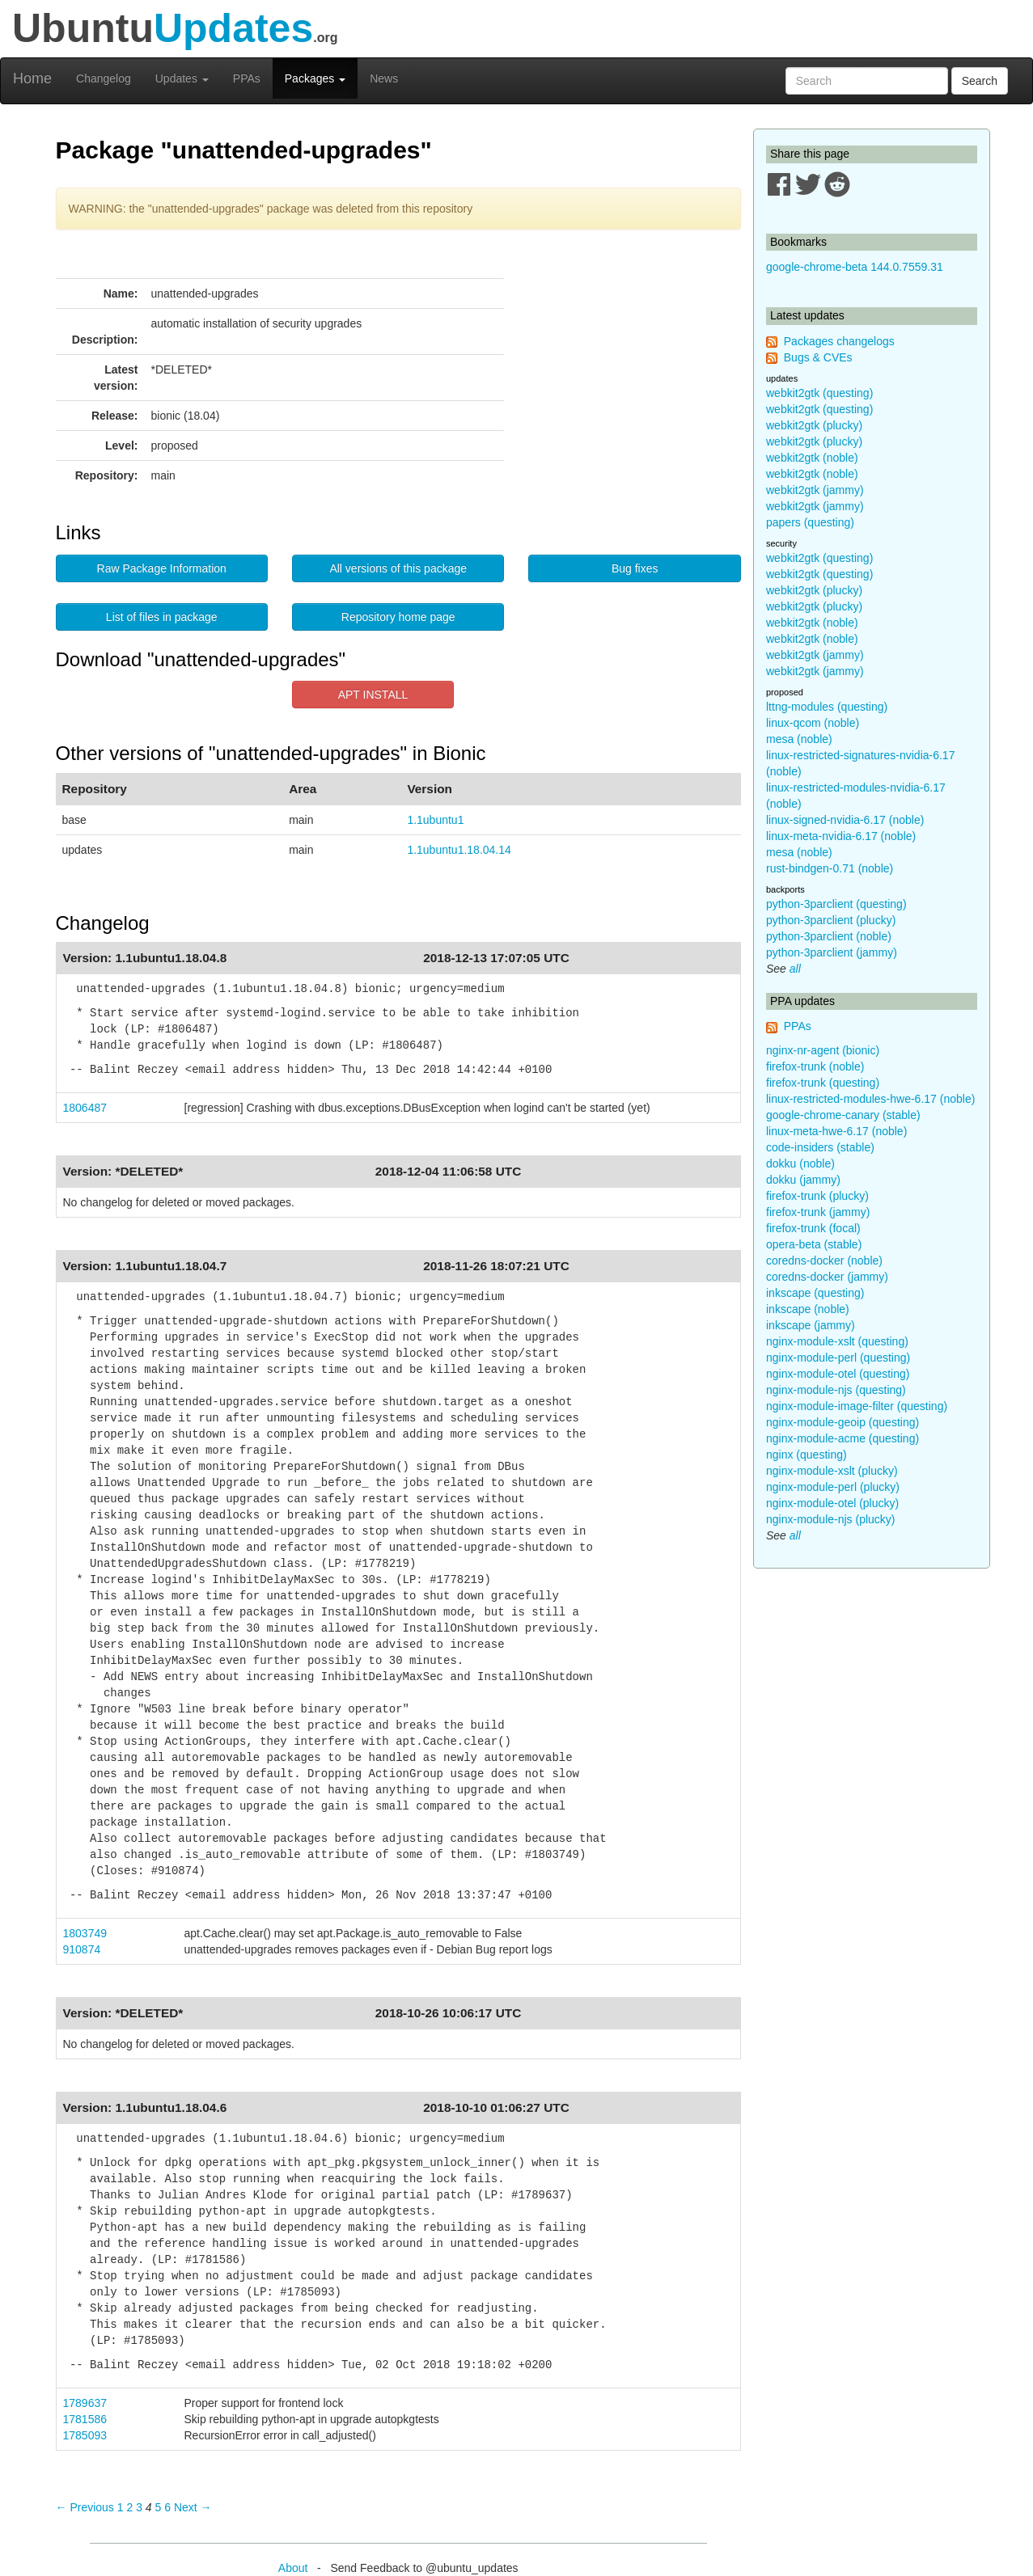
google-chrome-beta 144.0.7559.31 (854, 266)
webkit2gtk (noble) (812, 457)
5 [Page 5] (158, 2507)
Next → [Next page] (193, 2507)
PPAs (246, 78)
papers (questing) (810, 522)
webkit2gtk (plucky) (814, 425)
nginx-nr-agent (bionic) (822, 1050)
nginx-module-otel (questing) (837, 1373)
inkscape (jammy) (810, 1325)
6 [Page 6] (167, 2507)
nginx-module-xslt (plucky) (832, 1470)
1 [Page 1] (120, 2507)
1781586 (85, 2419)
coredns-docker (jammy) (827, 1276)
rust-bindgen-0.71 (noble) (829, 868)
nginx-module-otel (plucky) (832, 1503)
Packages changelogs (839, 341)
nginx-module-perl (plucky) (833, 1486)
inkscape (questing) (815, 1292)
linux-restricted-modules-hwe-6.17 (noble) (870, 1098)
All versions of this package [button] (398, 568)
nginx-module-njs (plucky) (830, 1519)
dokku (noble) (800, 1163)
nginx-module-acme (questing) (842, 1438)
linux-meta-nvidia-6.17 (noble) (841, 836)
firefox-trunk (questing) (822, 1082)
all (795, 968)
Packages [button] (315, 78)
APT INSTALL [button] (373, 694)
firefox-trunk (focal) (813, 1228)
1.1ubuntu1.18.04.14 (458, 849)
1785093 (85, 2435)
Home (32, 78)
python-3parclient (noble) (828, 936)
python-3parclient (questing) (836, 903)
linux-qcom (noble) (812, 722)
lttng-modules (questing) (826, 706)
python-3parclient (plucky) (830, 920)
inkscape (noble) (807, 1309)
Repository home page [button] (398, 616)
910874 (82, 1949)
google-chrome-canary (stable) (843, 1115)
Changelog (103, 78)
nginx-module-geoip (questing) (842, 1422)
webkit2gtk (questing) (819, 392)
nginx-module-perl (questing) (838, 1357)
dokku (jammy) (803, 1179)
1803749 (85, 1933)
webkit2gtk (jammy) (815, 490)
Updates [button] (182, 78)
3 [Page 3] (139, 2507)
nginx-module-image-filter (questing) (856, 1406)
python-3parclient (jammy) (831, 952)
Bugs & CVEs (818, 357)
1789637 (85, 2403)
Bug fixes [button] (635, 568)
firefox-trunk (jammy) (818, 1212)
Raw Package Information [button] (161, 568)
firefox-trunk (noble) (815, 1066)
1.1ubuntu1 (435, 819)
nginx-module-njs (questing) (836, 1389)
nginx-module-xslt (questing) (837, 1341)
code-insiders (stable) (820, 1147)
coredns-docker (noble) (824, 1260)
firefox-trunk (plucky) (817, 1195)
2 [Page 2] (129, 2507)
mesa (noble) (799, 739)
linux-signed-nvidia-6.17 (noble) (845, 819)
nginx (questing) (806, 1454)
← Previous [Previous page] (85, 2507)
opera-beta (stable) (814, 1244)
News (384, 78)
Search (979, 80)
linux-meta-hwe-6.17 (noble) (836, 1131)
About (293, 2567)
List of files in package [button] (162, 616)
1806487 (85, 1107)
